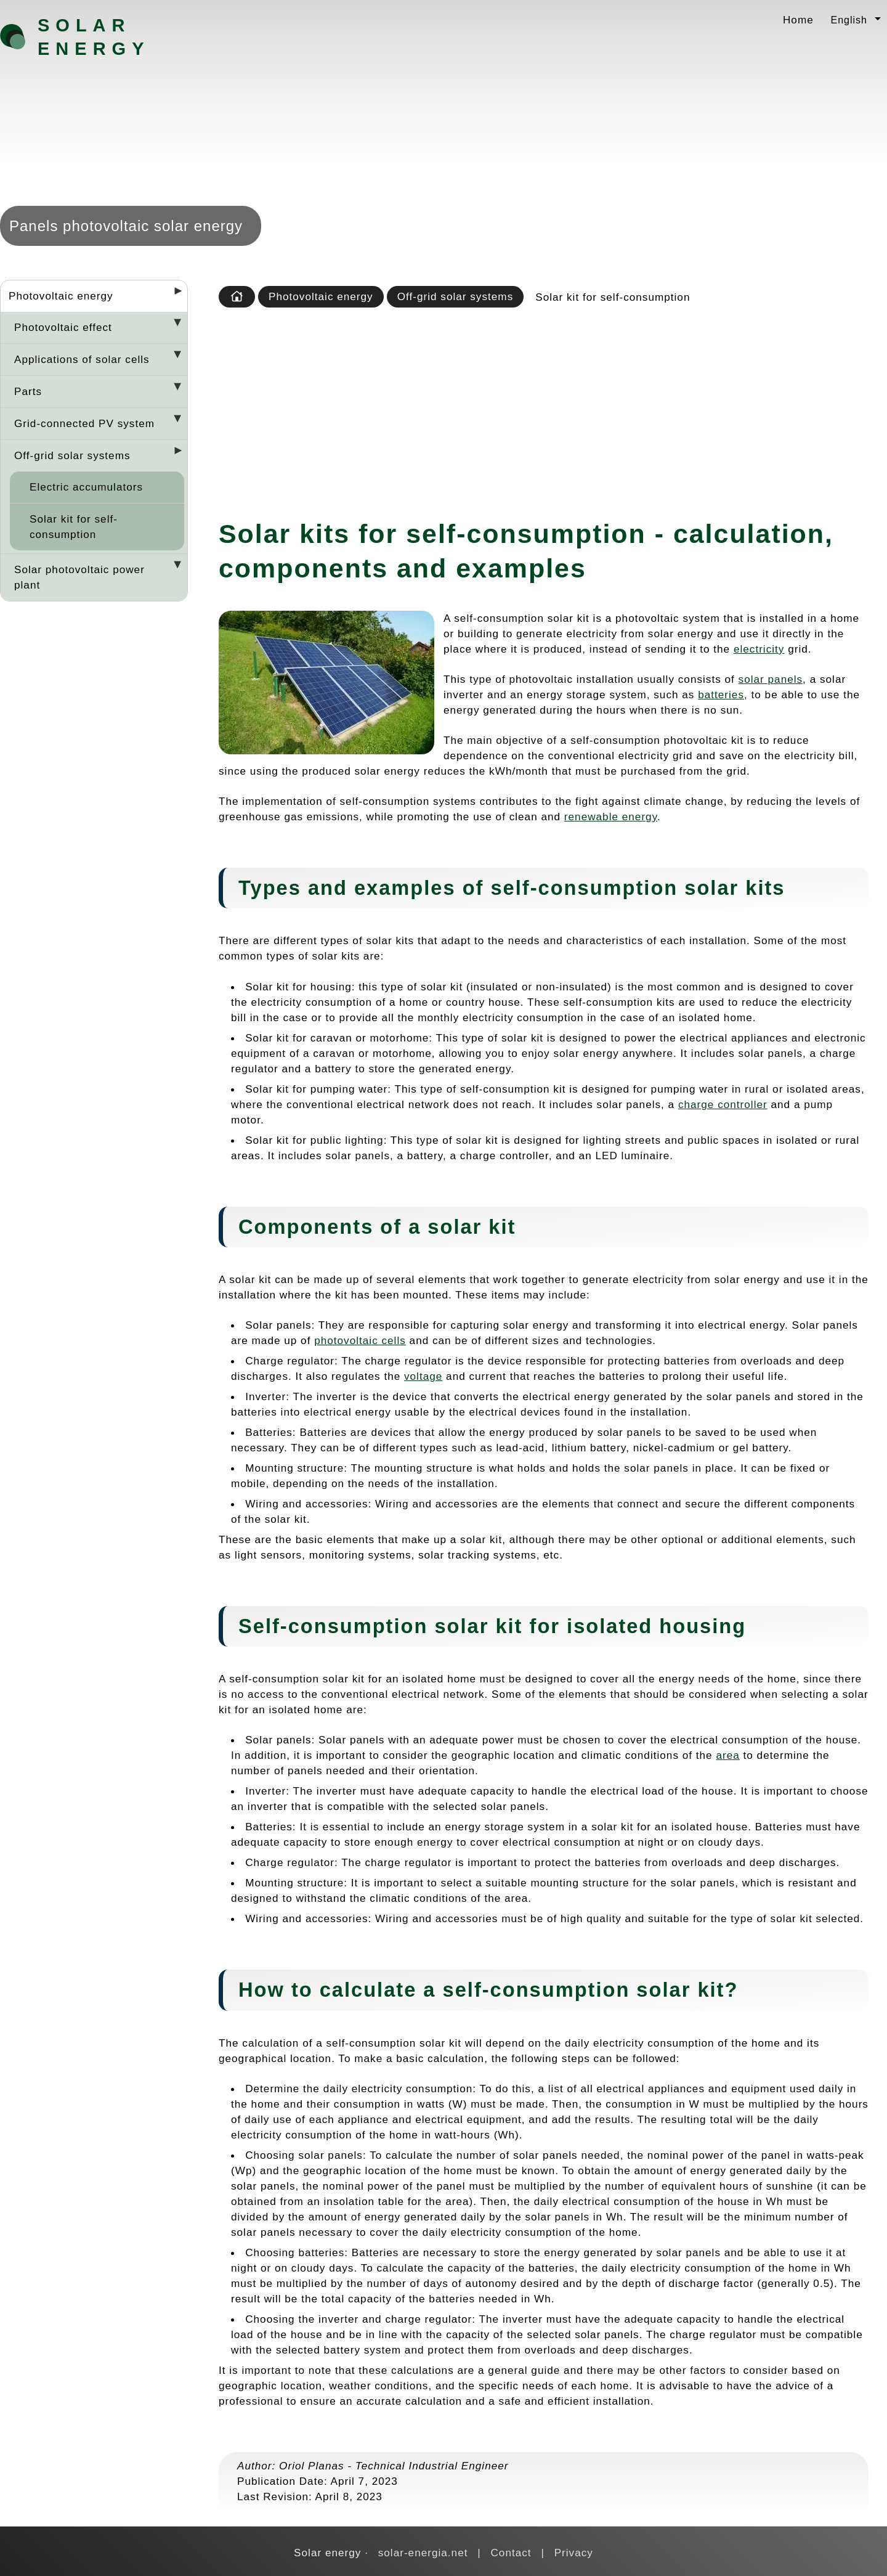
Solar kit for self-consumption (74, 526)
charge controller (723, 1104)
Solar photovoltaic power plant (79, 577)
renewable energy (610, 816)
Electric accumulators (86, 487)
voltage (423, 1376)
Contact (510, 2552)
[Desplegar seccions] (173, 294)
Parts (28, 391)
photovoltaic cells (360, 1340)
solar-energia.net (423, 2552)
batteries (721, 694)
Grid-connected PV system (84, 423)
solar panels (771, 679)
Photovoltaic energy (61, 296)
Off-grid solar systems (72, 455)
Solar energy (94, 37)
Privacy (573, 2552)
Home (798, 20)
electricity (759, 649)
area (727, 1755)
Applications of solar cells (82, 359)
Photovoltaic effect (63, 327)
